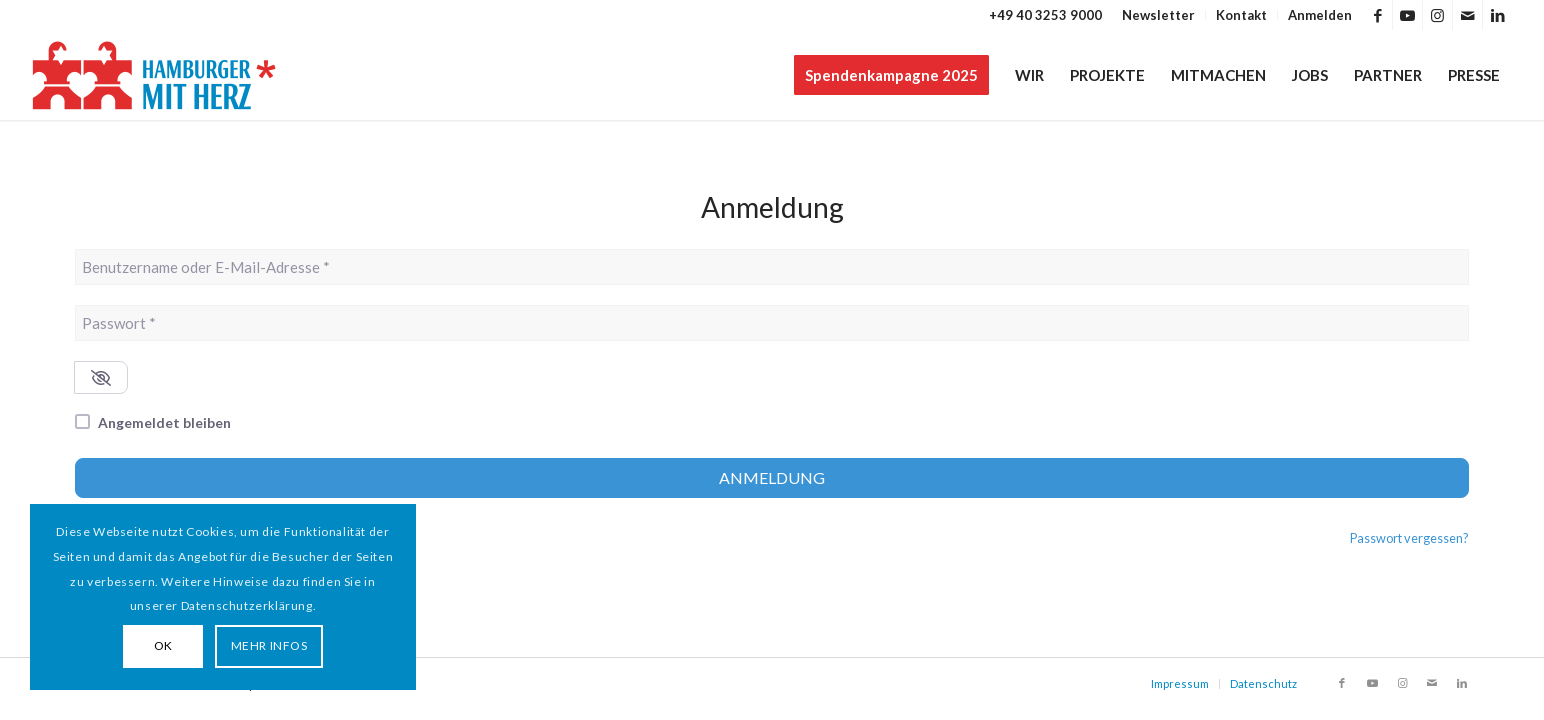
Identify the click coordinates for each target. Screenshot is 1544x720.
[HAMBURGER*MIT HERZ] (155, 75)
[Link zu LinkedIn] (1498, 15)
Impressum (1180, 683)
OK (163, 645)
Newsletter (1158, 15)
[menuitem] (1159, 15)
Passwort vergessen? (1409, 538)
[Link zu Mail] (1467, 15)
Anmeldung (772, 477)
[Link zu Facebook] (1377, 15)
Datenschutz (1263, 683)
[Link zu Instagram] (1437, 15)
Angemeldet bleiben (164, 422)
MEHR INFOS (269, 645)
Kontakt (1241, 15)
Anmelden (1320, 15)
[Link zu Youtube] (1407, 15)
